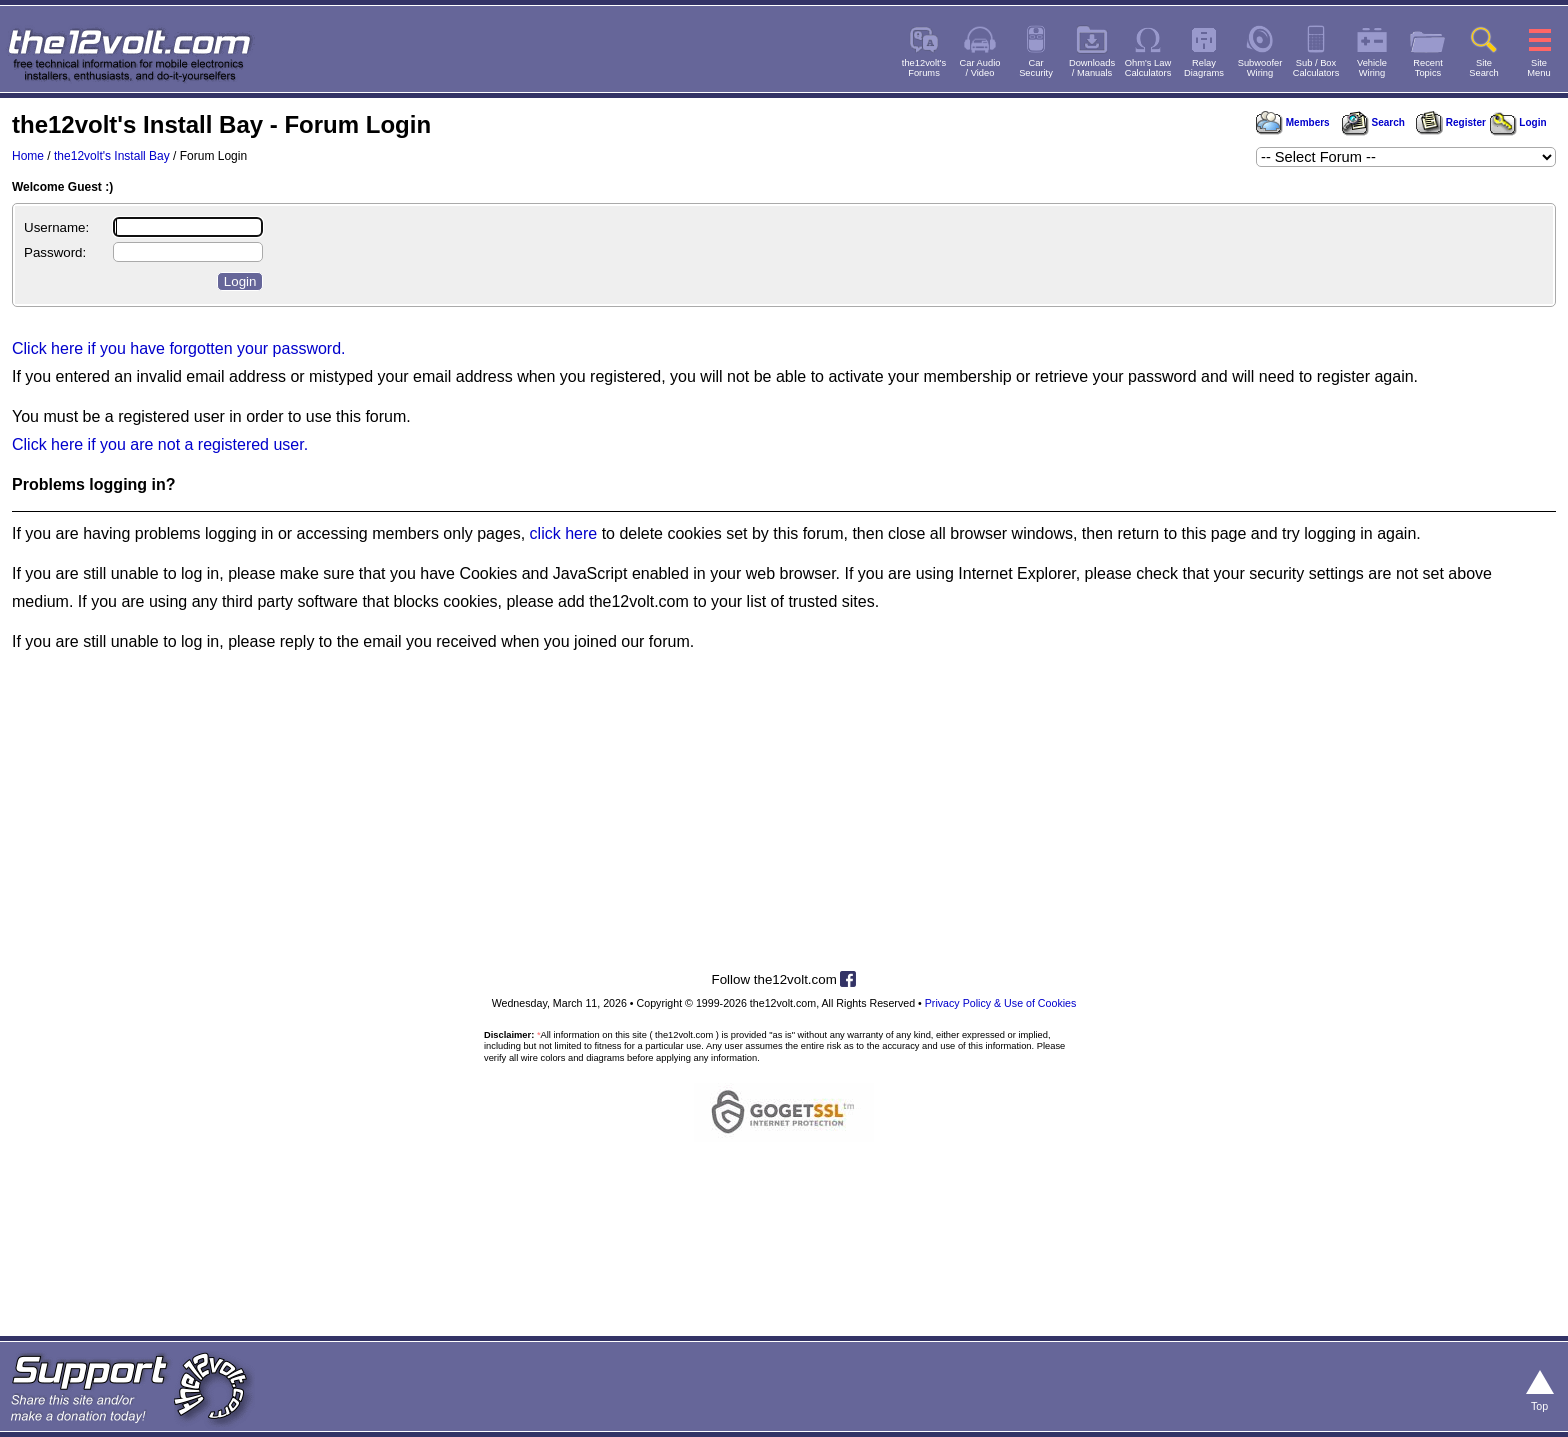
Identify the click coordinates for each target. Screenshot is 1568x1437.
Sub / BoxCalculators (1316, 68)
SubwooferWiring (1260, 68)
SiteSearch (1484, 68)
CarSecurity (1036, 68)
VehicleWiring (1372, 68)
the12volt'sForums (924, 68)
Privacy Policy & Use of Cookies (1001, 1003)
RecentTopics (1428, 68)
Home (28, 156)
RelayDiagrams (1204, 68)
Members (1293, 122)
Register (1451, 122)
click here (564, 533)
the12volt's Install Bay (112, 156)
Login (1518, 122)
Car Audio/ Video (980, 68)
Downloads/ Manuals (1092, 68)
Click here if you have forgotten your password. (179, 348)
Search (1373, 122)
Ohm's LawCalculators (1148, 68)
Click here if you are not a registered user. (160, 444)
